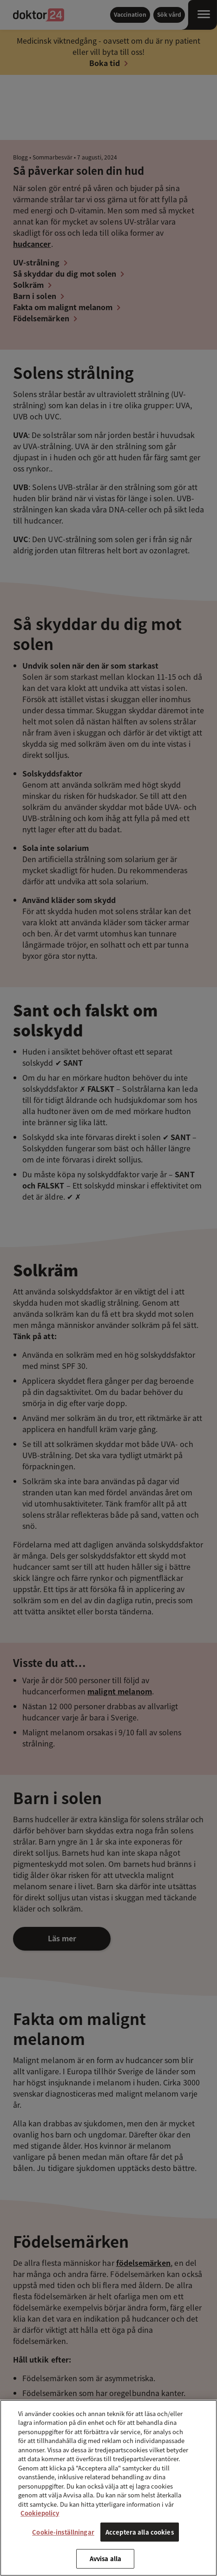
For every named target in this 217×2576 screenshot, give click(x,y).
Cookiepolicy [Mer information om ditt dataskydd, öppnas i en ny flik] (39, 2513)
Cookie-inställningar (63, 2532)
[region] (108, 2488)
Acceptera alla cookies (139, 2532)
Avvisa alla (105, 2558)
